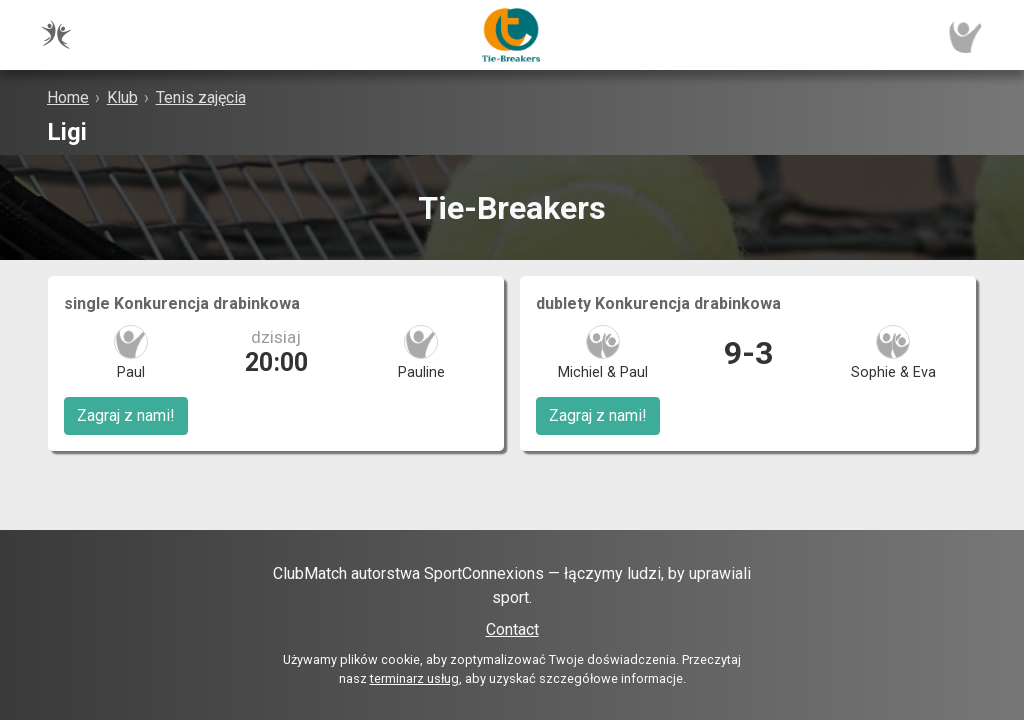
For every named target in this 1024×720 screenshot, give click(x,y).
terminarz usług (414, 678)
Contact (512, 629)
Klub (122, 97)
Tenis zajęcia (201, 97)
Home (68, 97)
